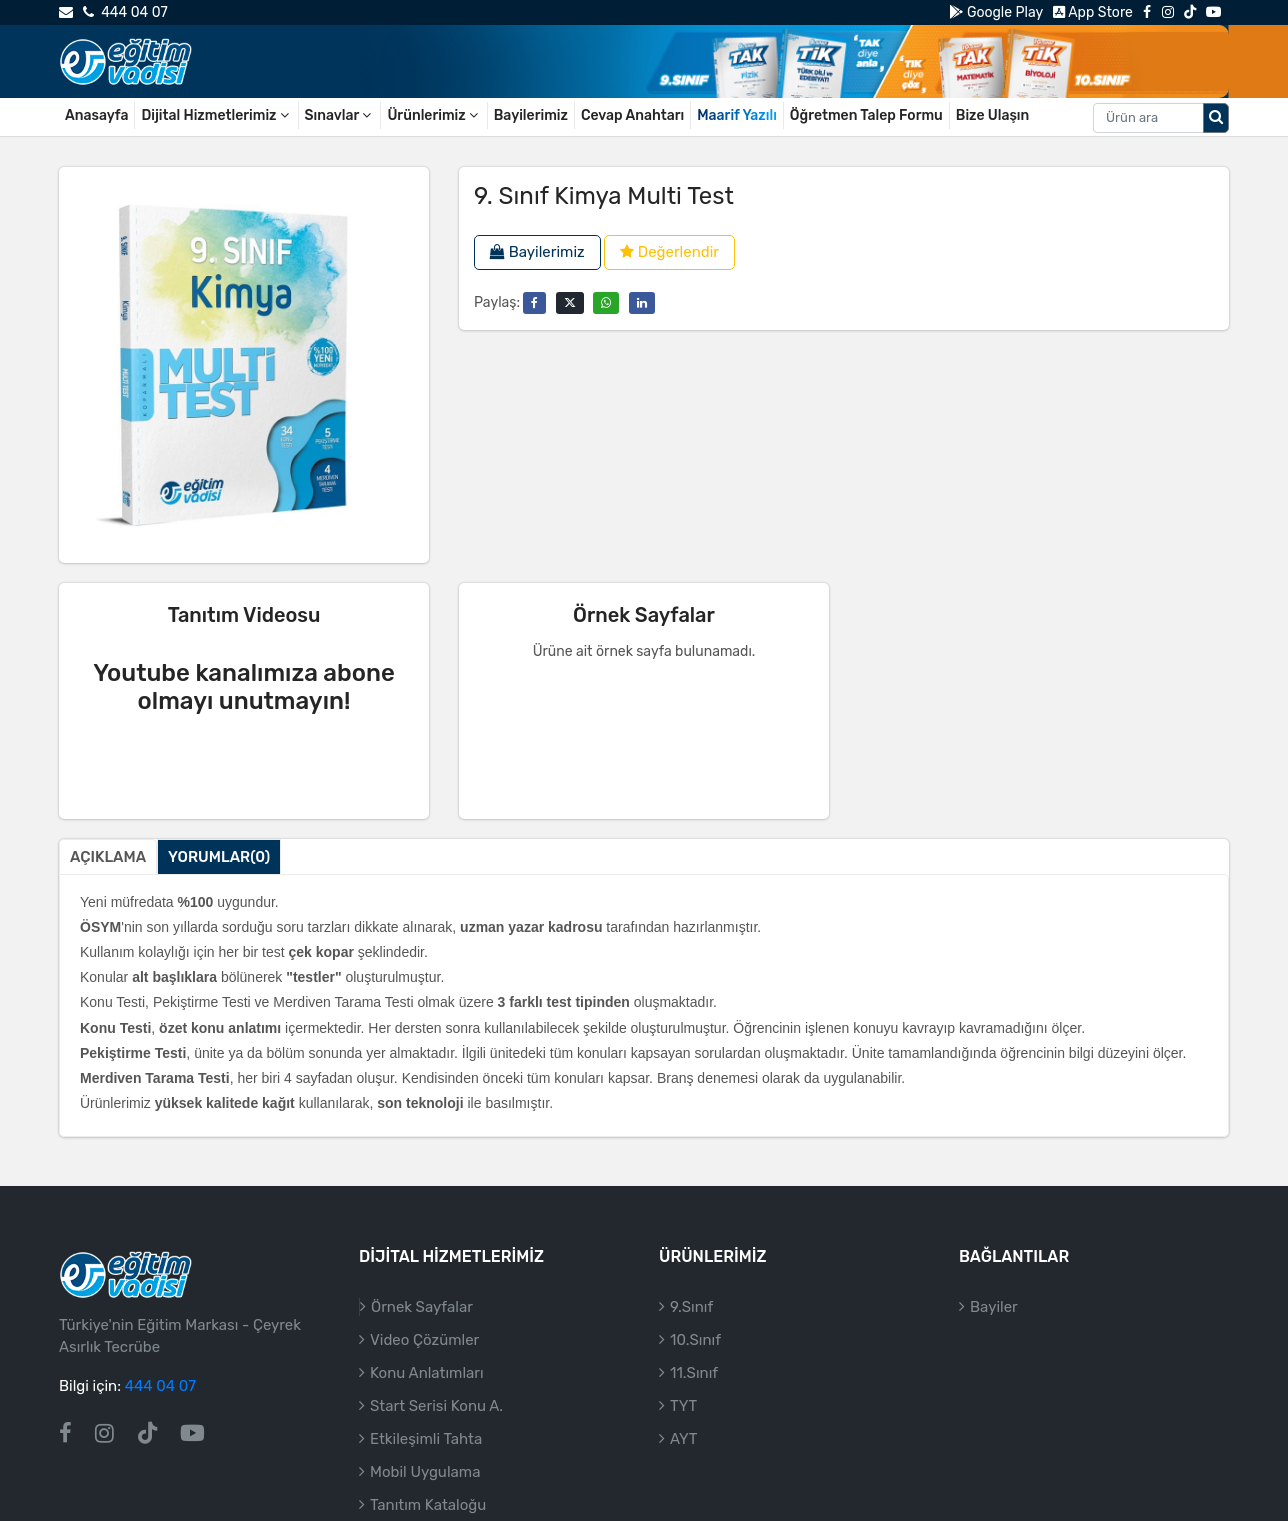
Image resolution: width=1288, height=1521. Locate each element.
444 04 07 (125, 12)
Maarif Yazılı (737, 115)
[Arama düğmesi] (1216, 118)
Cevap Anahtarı (632, 115)
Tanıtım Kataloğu (428, 1505)
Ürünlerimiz (433, 115)
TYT (683, 1406)
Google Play (995, 12)
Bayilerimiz (531, 115)
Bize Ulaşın (993, 115)
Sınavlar (340, 115)
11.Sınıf (694, 1373)
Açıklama (108, 857)
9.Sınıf (691, 1307)
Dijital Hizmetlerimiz (216, 115)
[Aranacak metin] (1148, 118)
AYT (683, 1439)
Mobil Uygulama (425, 1472)
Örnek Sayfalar (422, 1307)
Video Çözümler (424, 1340)
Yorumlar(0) (219, 857)
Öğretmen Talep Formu (866, 115)
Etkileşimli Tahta (426, 1439)
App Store (1093, 12)
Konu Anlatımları (427, 1373)
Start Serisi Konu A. (436, 1406)
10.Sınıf (695, 1340)
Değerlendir (669, 252)
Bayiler (994, 1307)
